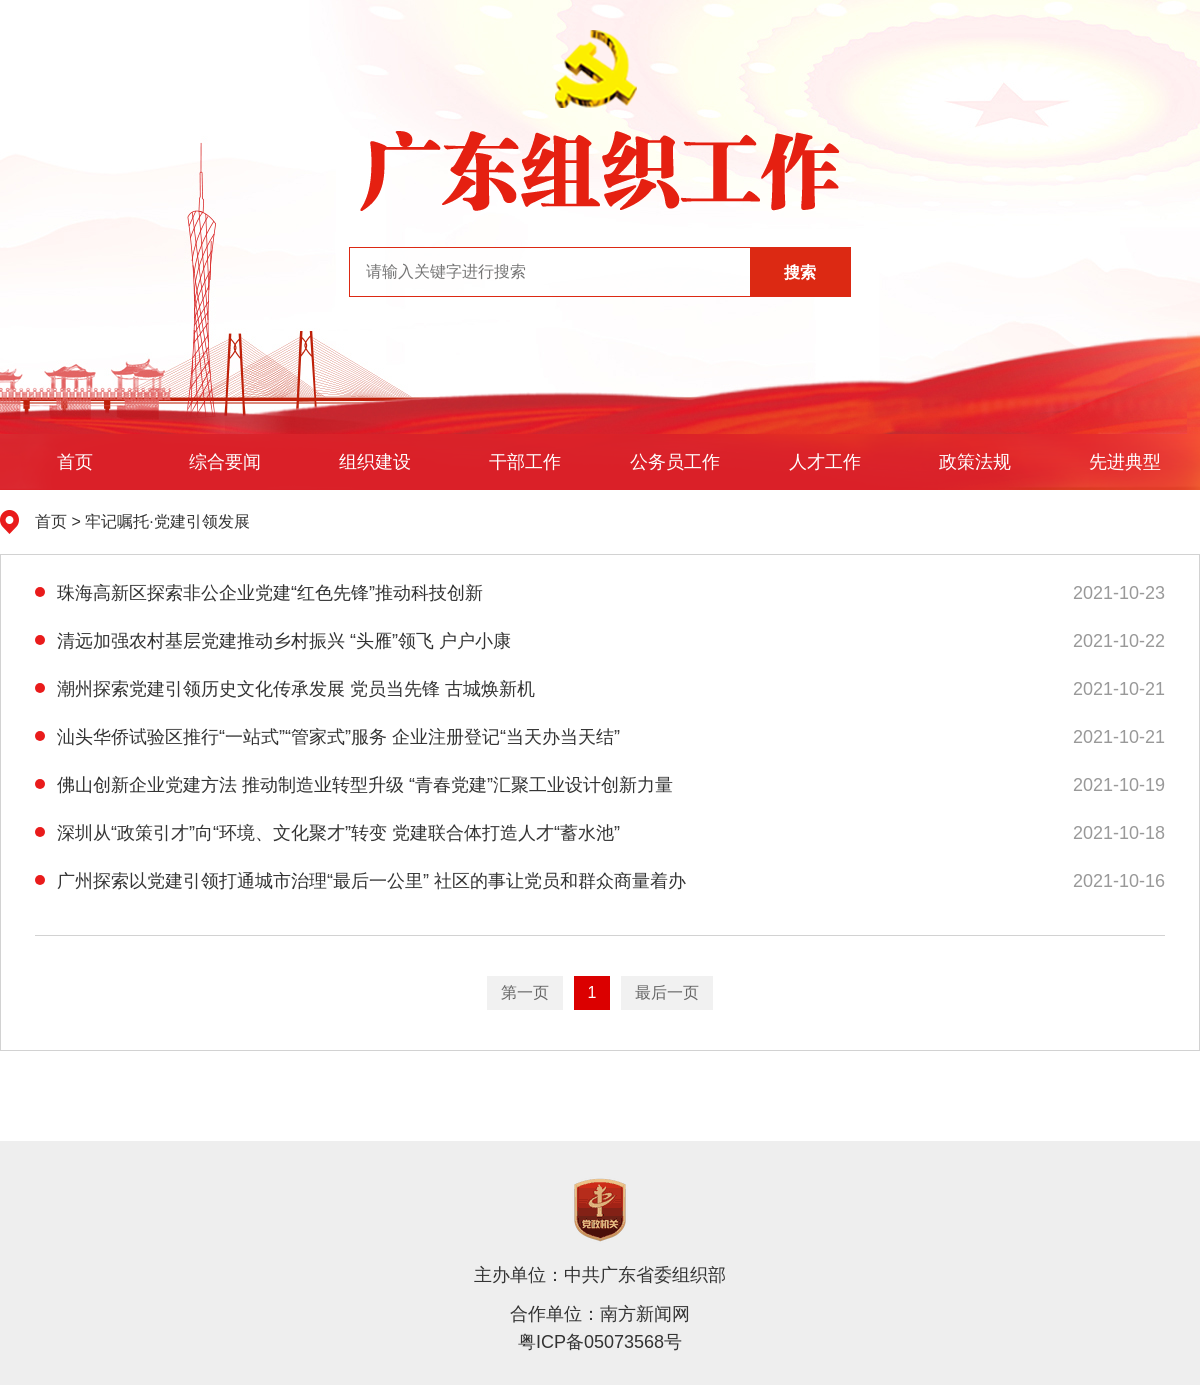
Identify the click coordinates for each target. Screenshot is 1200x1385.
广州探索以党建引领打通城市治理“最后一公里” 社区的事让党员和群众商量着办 (360, 881)
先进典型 (1125, 462)
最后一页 (667, 992)
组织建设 (375, 462)
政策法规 (975, 462)
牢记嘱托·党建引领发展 (167, 521)
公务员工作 (675, 462)
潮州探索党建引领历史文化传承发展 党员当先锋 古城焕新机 (285, 689)
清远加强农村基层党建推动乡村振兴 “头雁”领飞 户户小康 (273, 641)
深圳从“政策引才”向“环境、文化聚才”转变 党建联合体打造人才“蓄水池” (327, 833)
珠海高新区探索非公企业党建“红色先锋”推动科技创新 (259, 593)
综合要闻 (225, 462)
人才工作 (825, 462)
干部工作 (525, 462)
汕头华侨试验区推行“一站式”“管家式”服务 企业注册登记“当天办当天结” (327, 737)
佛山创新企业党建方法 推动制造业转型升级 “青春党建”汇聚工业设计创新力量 (354, 785)
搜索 (800, 272)
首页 (75, 462)
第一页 (525, 992)
